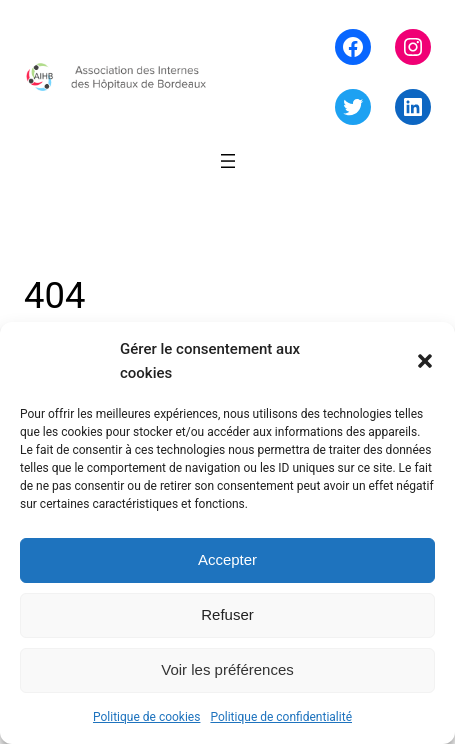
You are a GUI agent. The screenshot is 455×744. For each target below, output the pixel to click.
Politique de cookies (146, 717)
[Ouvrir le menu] (228, 161)
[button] (425, 361)
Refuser (227, 614)
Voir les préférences (227, 669)
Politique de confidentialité (281, 717)
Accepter (227, 559)
